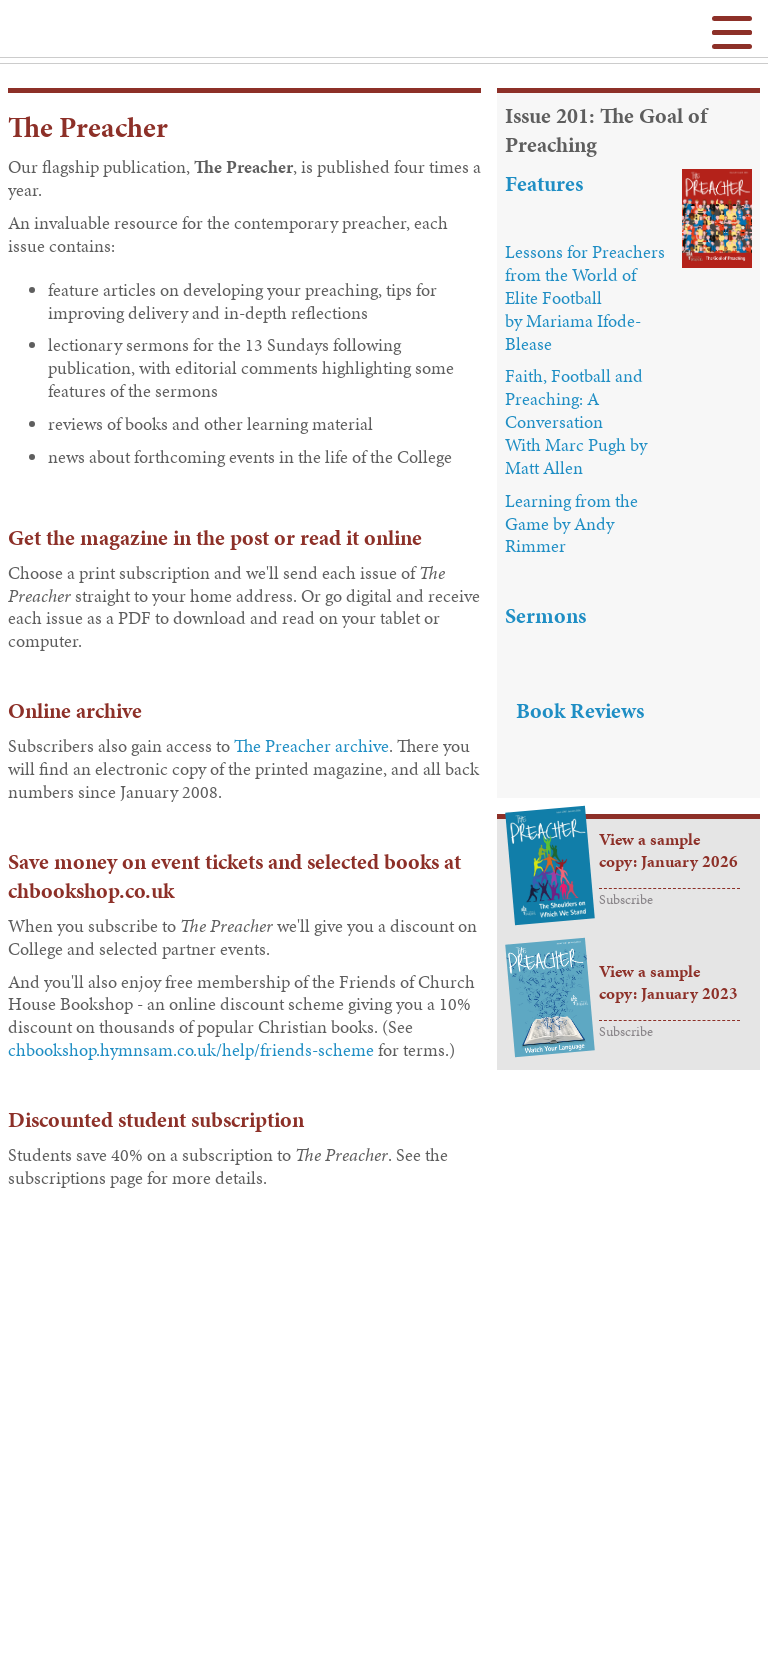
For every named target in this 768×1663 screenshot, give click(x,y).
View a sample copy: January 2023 (668, 982)
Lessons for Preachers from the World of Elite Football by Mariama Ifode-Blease (585, 297)
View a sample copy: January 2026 (668, 850)
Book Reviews (580, 710)
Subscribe (626, 899)
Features (544, 183)
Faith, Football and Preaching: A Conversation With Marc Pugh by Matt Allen (576, 421)
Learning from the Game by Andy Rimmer (571, 524)
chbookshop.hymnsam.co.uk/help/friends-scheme (191, 1050)
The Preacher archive (311, 746)
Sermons (545, 615)
